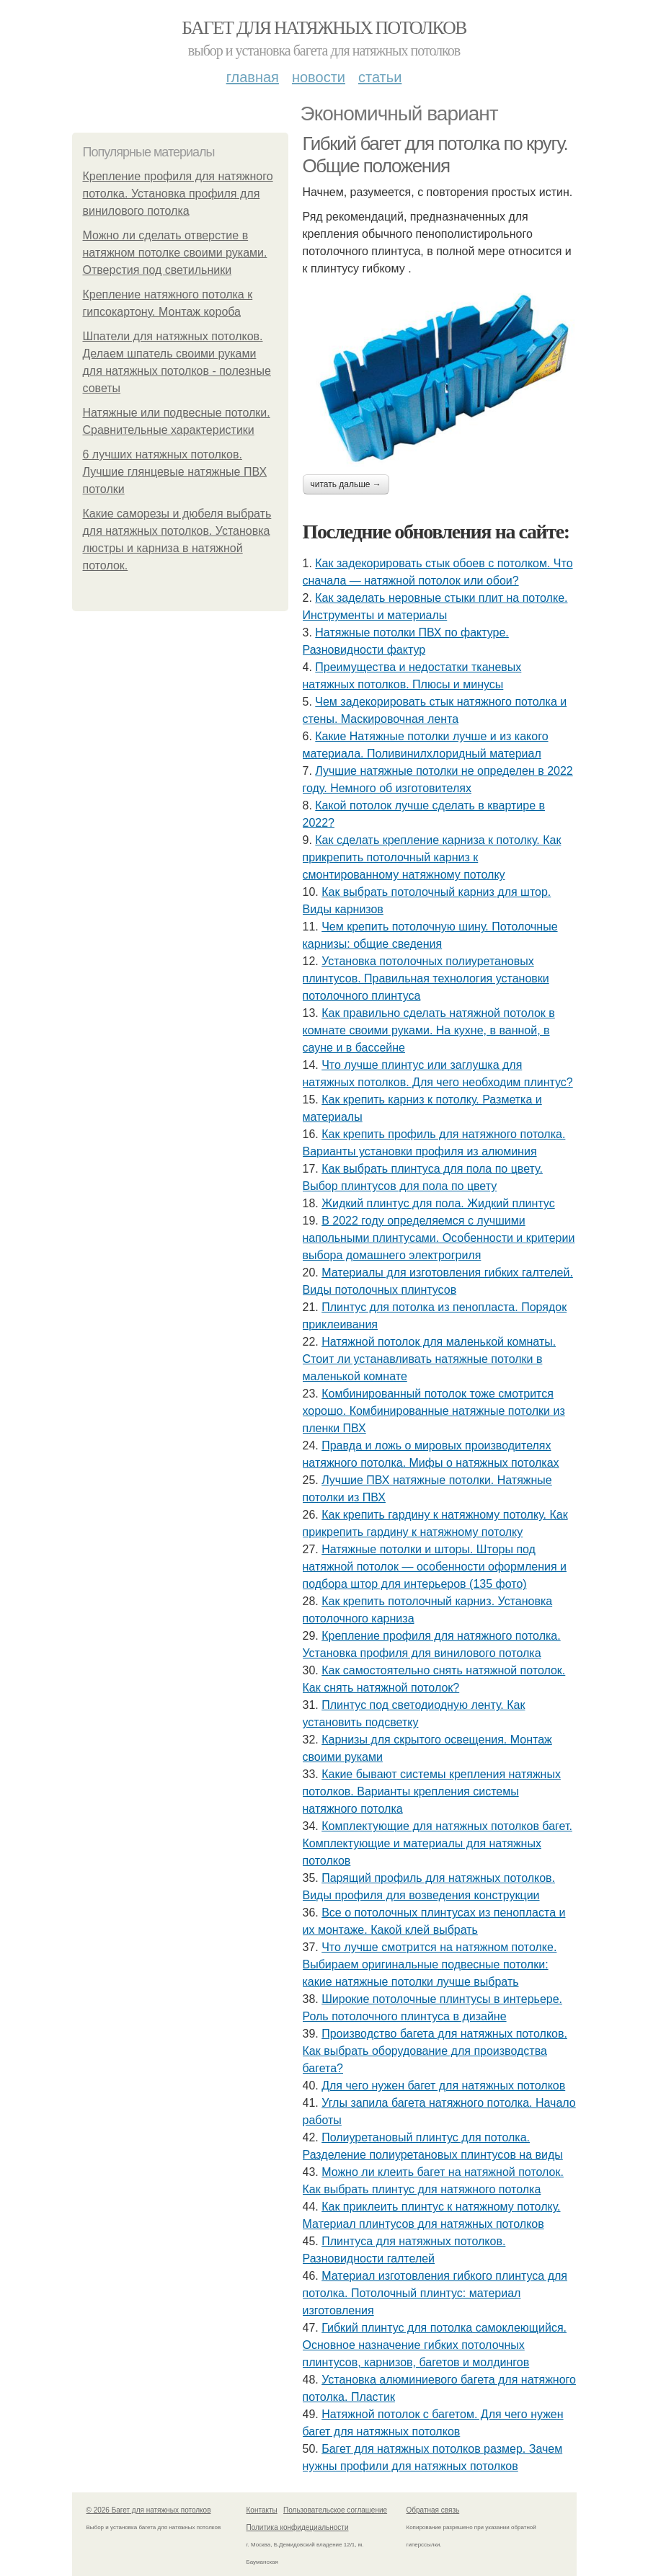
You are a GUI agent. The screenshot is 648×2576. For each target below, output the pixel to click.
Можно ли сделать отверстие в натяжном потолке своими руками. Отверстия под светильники (175, 252)
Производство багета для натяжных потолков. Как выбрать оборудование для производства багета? (435, 2051)
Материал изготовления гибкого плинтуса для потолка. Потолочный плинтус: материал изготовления (435, 2293)
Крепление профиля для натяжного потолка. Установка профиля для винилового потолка (178, 193)
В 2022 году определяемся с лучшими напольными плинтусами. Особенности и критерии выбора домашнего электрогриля (439, 1237)
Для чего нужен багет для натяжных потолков (443, 2085)
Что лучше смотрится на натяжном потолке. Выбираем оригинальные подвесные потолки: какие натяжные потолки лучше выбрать (430, 1964)
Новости (318, 77)
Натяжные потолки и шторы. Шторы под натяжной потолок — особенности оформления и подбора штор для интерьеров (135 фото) (435, 1566)
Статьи (379, 77)
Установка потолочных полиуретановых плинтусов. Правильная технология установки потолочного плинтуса (426, 978)
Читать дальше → (346, 484)
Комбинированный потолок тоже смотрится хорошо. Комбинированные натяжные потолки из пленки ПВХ (434, 1410)
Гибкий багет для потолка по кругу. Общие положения (435, 155)
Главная (252, 77)
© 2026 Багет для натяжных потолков (148, 2510)
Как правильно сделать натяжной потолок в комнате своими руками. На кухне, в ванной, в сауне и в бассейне (429, 1030)
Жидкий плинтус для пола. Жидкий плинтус (438, 1203)
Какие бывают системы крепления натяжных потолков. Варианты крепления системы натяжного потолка (432, 1791)
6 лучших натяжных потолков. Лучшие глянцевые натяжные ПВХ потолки (175, 471)
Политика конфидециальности (298, 2527)
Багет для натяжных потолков (324, 27)
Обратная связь (433, 2510)
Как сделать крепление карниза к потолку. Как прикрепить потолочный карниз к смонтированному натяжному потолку (432, 857)
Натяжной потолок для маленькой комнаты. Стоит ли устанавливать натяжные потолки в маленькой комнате (429, 1359)
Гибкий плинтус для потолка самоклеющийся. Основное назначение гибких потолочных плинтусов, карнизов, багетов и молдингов (435, 2345)
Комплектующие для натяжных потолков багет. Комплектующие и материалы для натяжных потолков (437, 1843)
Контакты (262, 2510)
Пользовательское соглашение (335, 2510)
